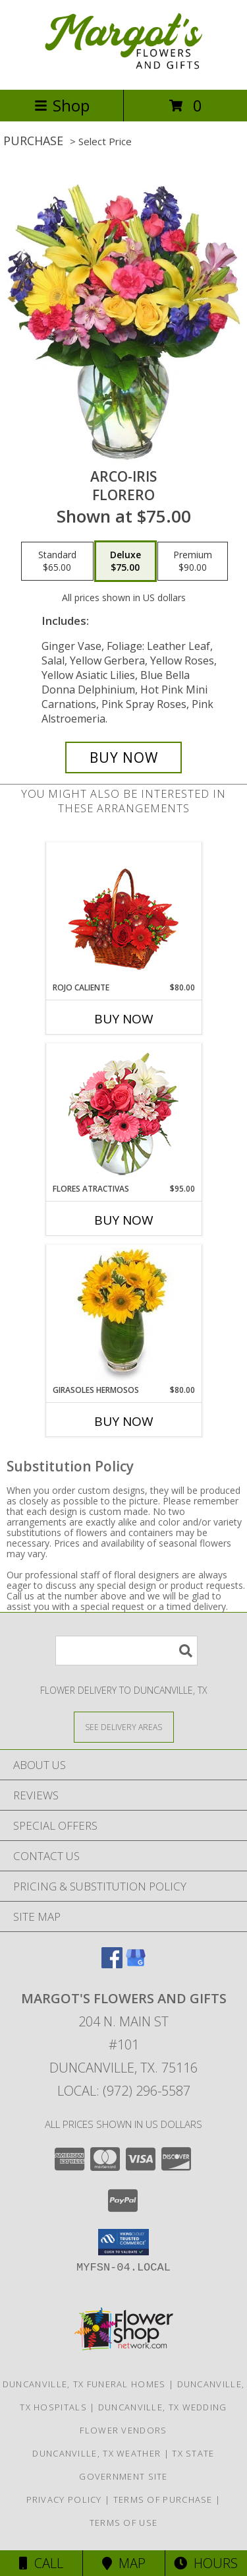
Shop (62, 105)
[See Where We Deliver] (124, 1726)
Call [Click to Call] (41, 2563)
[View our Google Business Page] (135, 1964)
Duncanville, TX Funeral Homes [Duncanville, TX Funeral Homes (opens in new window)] (84, 2384)
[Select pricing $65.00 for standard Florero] (57, 561)
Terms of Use (124, 2522)
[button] (123, 2242)
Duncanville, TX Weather (96, 2453)
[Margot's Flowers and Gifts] (124, 70)
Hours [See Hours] (206, 2563)
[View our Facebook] (112, 1964)
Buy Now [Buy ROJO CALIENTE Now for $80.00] (123, 1018)
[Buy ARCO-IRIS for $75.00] (123, 757)
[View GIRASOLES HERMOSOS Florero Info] (123, 1314)
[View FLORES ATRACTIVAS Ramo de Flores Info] (123, 1113)
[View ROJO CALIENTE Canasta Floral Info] (123, 912)
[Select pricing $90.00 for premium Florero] (192, 561)
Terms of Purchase (163, 2499)
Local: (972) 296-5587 (123, 2091)
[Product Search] (126, 1650)
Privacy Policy (64, 2499)
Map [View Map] (124, 2563)
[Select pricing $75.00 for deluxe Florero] (125, 561)
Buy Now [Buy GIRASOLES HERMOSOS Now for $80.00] (123, 1421)
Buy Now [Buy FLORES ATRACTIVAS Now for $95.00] (123, 1220)
